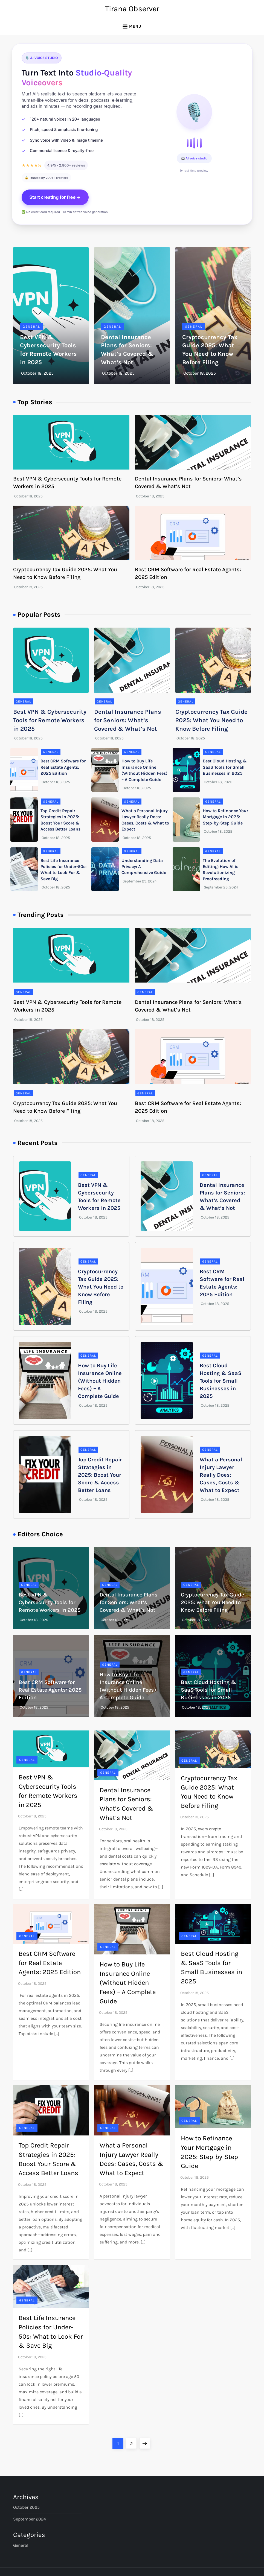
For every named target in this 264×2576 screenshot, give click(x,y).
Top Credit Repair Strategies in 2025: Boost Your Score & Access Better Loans (100, 1474)
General (31, 326)
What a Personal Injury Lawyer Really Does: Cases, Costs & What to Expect (221, 1474)
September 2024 (29, 2519)
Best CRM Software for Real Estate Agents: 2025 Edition (63, 767)
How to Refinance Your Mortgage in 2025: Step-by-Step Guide (225, 817)
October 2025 (26, 2507)
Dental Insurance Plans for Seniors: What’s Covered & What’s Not (127, 720)
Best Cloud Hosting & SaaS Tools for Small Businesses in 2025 (225, 767)
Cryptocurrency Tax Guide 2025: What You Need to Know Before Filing (211, 720)
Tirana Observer (132, 8)
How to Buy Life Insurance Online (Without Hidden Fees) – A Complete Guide (100, 1380)
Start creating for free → (55, 197)
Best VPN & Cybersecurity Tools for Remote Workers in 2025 (49, 720)
